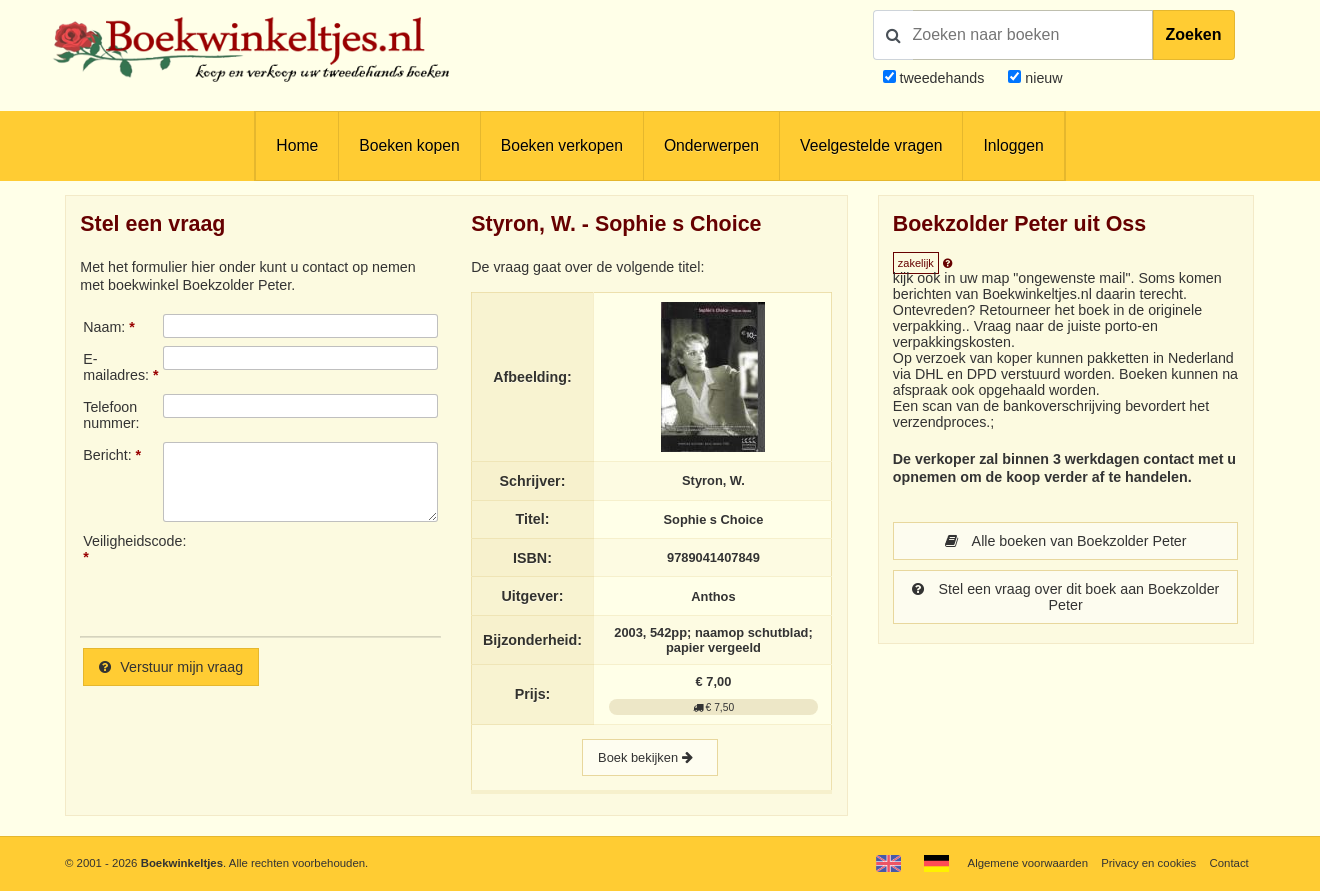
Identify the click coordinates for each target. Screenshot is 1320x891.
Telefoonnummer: (111, 415)
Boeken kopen (409, 145)
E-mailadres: (116, 367)
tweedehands (941, 78)
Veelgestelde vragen (871, 145)
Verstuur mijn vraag (171, 667)
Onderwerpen (711, 145)
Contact (1228, 863)
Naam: (104, 327)
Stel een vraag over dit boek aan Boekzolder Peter (1065, 597)
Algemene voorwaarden (1028, 863)
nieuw (1041, 78)
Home (297, 145)
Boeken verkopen (562, 145)
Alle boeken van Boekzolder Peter (1066, 541)
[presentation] (330, 577)
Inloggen (1013, 145)
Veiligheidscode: (123, 541)
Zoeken (1194, 34)
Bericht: (107, 455)
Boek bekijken (650, 757)
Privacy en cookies (1148, 863)
